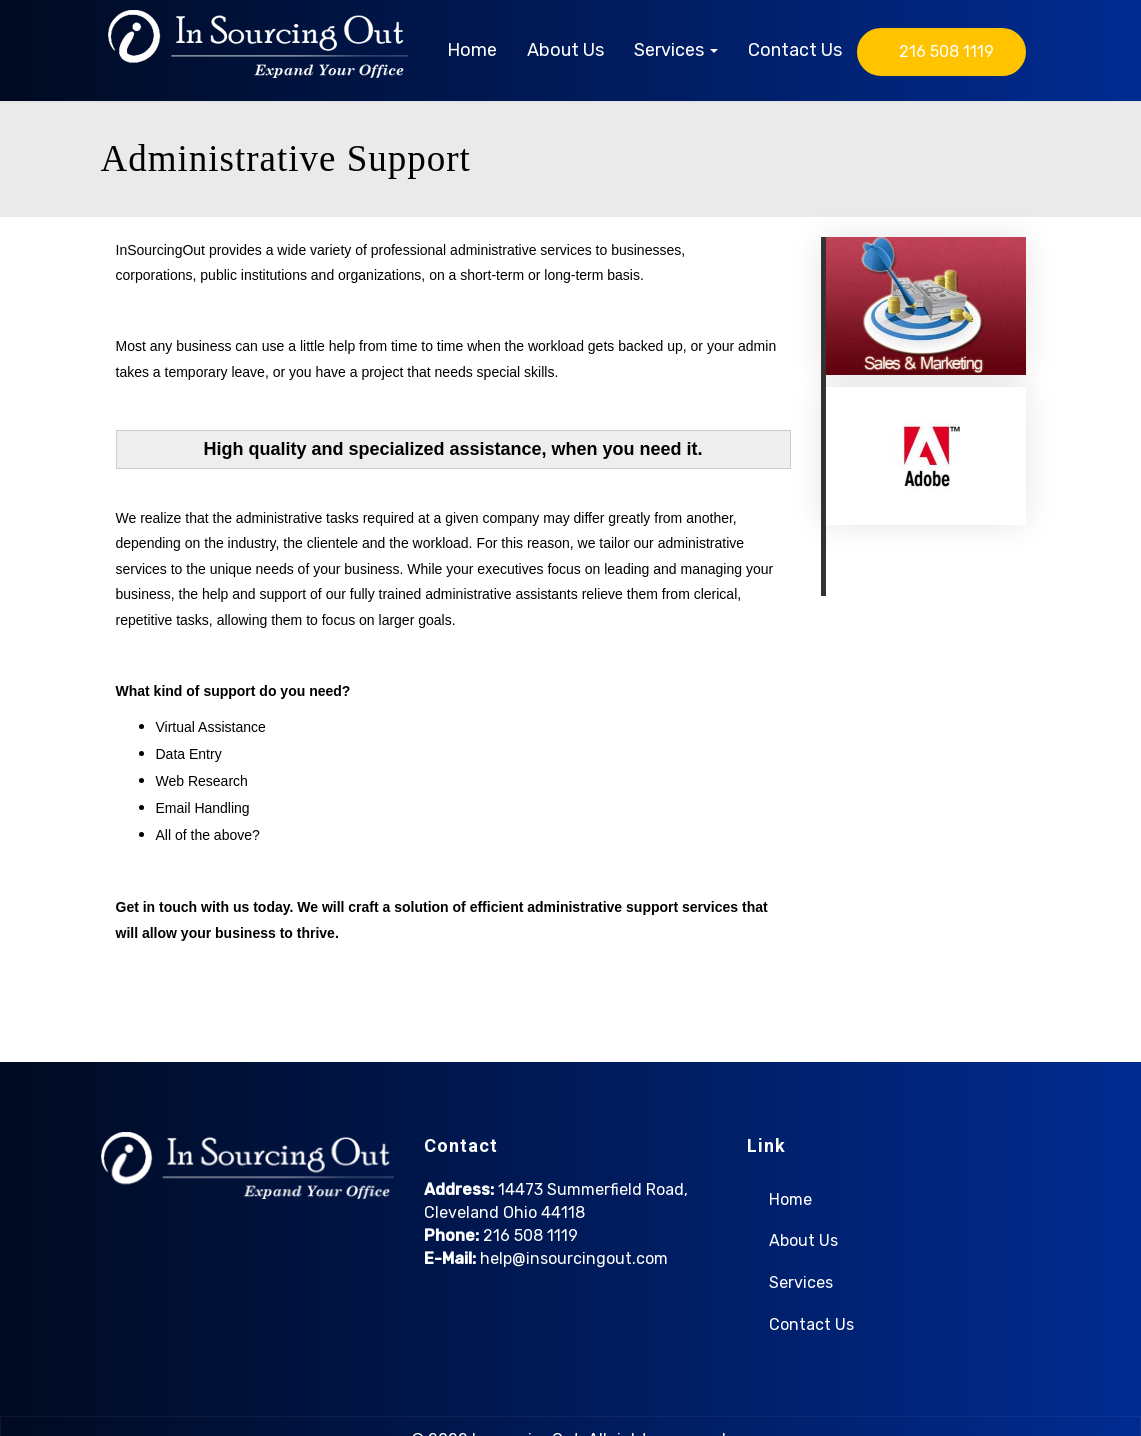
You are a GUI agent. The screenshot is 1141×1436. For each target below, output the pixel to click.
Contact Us (795, 50)
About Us (565, 50)
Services (676, 50)
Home (472, 50)
